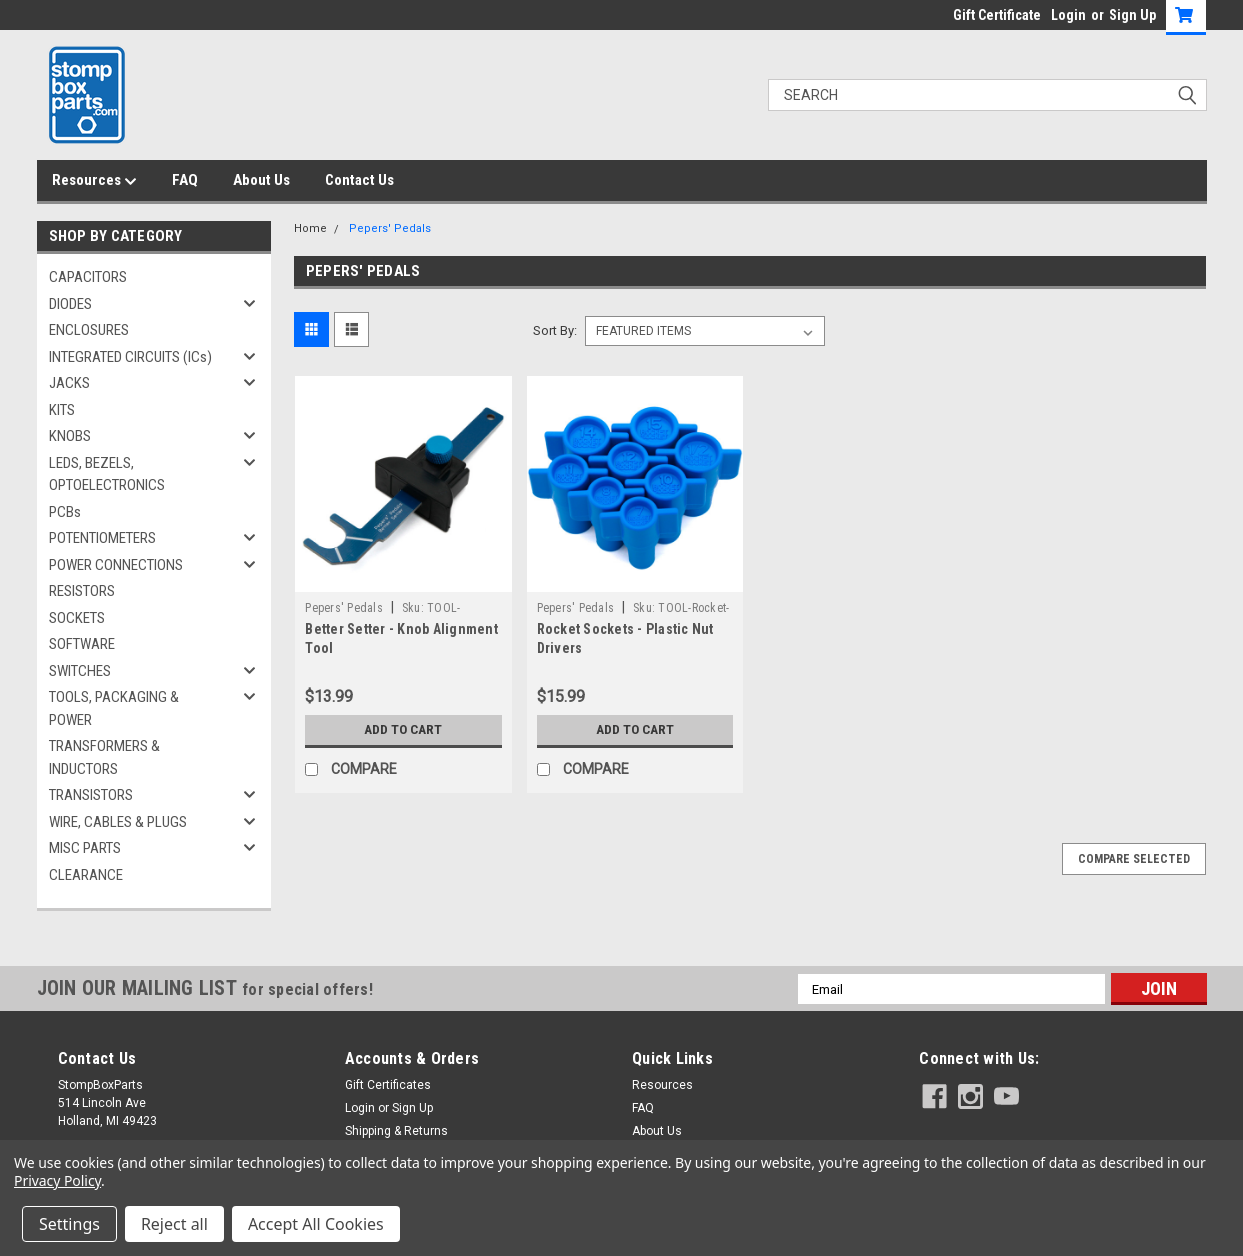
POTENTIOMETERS (102, 538)
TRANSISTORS (91, 795)
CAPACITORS (88, 277)
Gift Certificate (997, 15)
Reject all (174, 1224)
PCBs (65, 512)
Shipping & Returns (396, 1131)
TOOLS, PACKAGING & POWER (114, 708)
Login (1068, 15)
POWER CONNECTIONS (116, 565)
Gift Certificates (388, 1085)
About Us (261, 180)
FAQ (185, 180)
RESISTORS (82, 591)
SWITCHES (80, 671)
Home (310, 228)
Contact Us (359, 180)
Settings (69, 1224)
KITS (62, 410)
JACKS (69, 383)
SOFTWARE (82, 644)
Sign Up (1132, 15)
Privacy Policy (57, 1180)
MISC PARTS (85, 848)
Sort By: (555, 330)
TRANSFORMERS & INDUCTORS (104, 757)
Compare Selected (1134, 859)
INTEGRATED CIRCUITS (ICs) (130, 357)
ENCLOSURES (89, 330)
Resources (94, 181)
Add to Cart (403, 730)
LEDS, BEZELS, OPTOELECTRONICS (107, 474)
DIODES (70, 304)
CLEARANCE (86, 875)
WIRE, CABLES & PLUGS (118, 822)
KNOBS (70, 436)
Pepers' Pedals (390, 228)
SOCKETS (77, 618)
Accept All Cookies (316, 1224)
